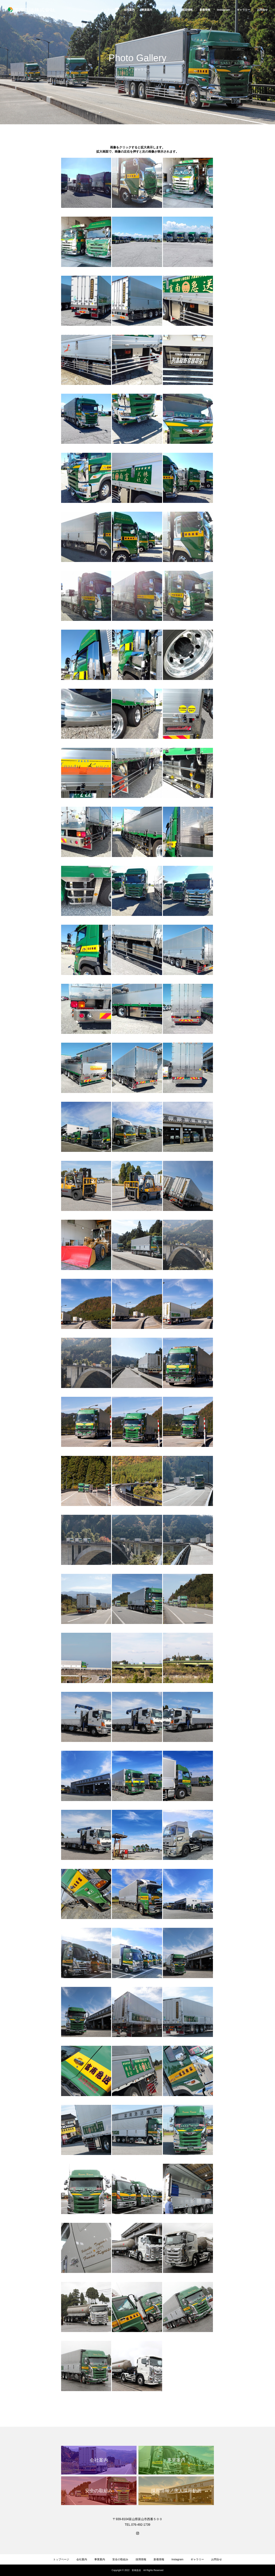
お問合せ (262, 9)
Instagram (223, 9)
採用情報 (187, 9)
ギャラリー (243, 9)
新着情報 (205, 9)
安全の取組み (167, 9)
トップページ (109, 9)
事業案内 (147, 9)
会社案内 (129, 9)
